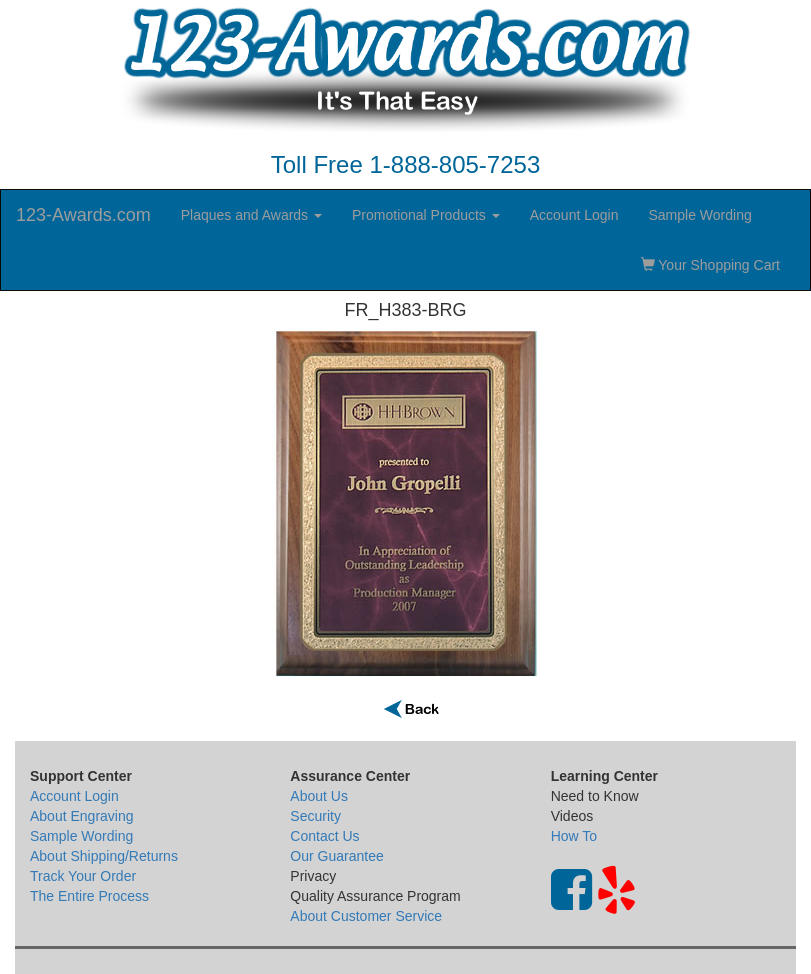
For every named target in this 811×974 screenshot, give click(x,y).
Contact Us (324, 836)
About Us (319, 796)
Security (315, 816)
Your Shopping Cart (710, 265)
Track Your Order (83, 876)
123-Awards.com (83, 215)
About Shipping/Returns (104, 856)
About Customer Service (366, 916)
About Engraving (82, 816)
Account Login (574, 215)
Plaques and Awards (251, 215)
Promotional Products (426, 215)
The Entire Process (89, 896)
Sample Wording (699, 215)
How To (574, 836)
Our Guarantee (336, 856)
